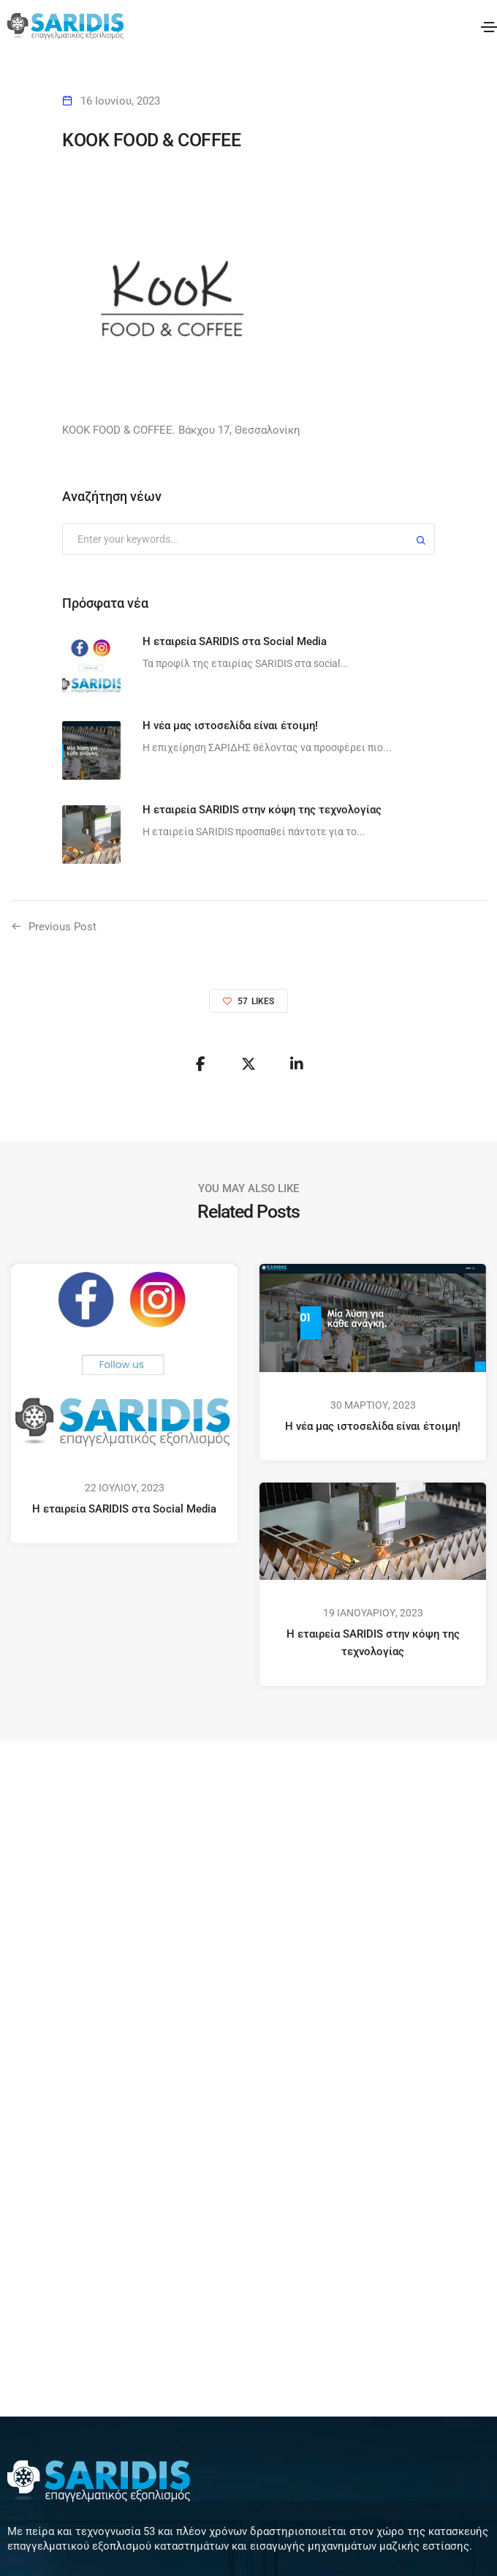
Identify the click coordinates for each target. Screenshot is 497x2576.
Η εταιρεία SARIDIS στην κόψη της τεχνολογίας (373, 1642)
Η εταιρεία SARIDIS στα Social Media (124, 1508)
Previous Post (62, 926)
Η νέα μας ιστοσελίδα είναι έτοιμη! (372, 1426)
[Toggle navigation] (489, 27)
